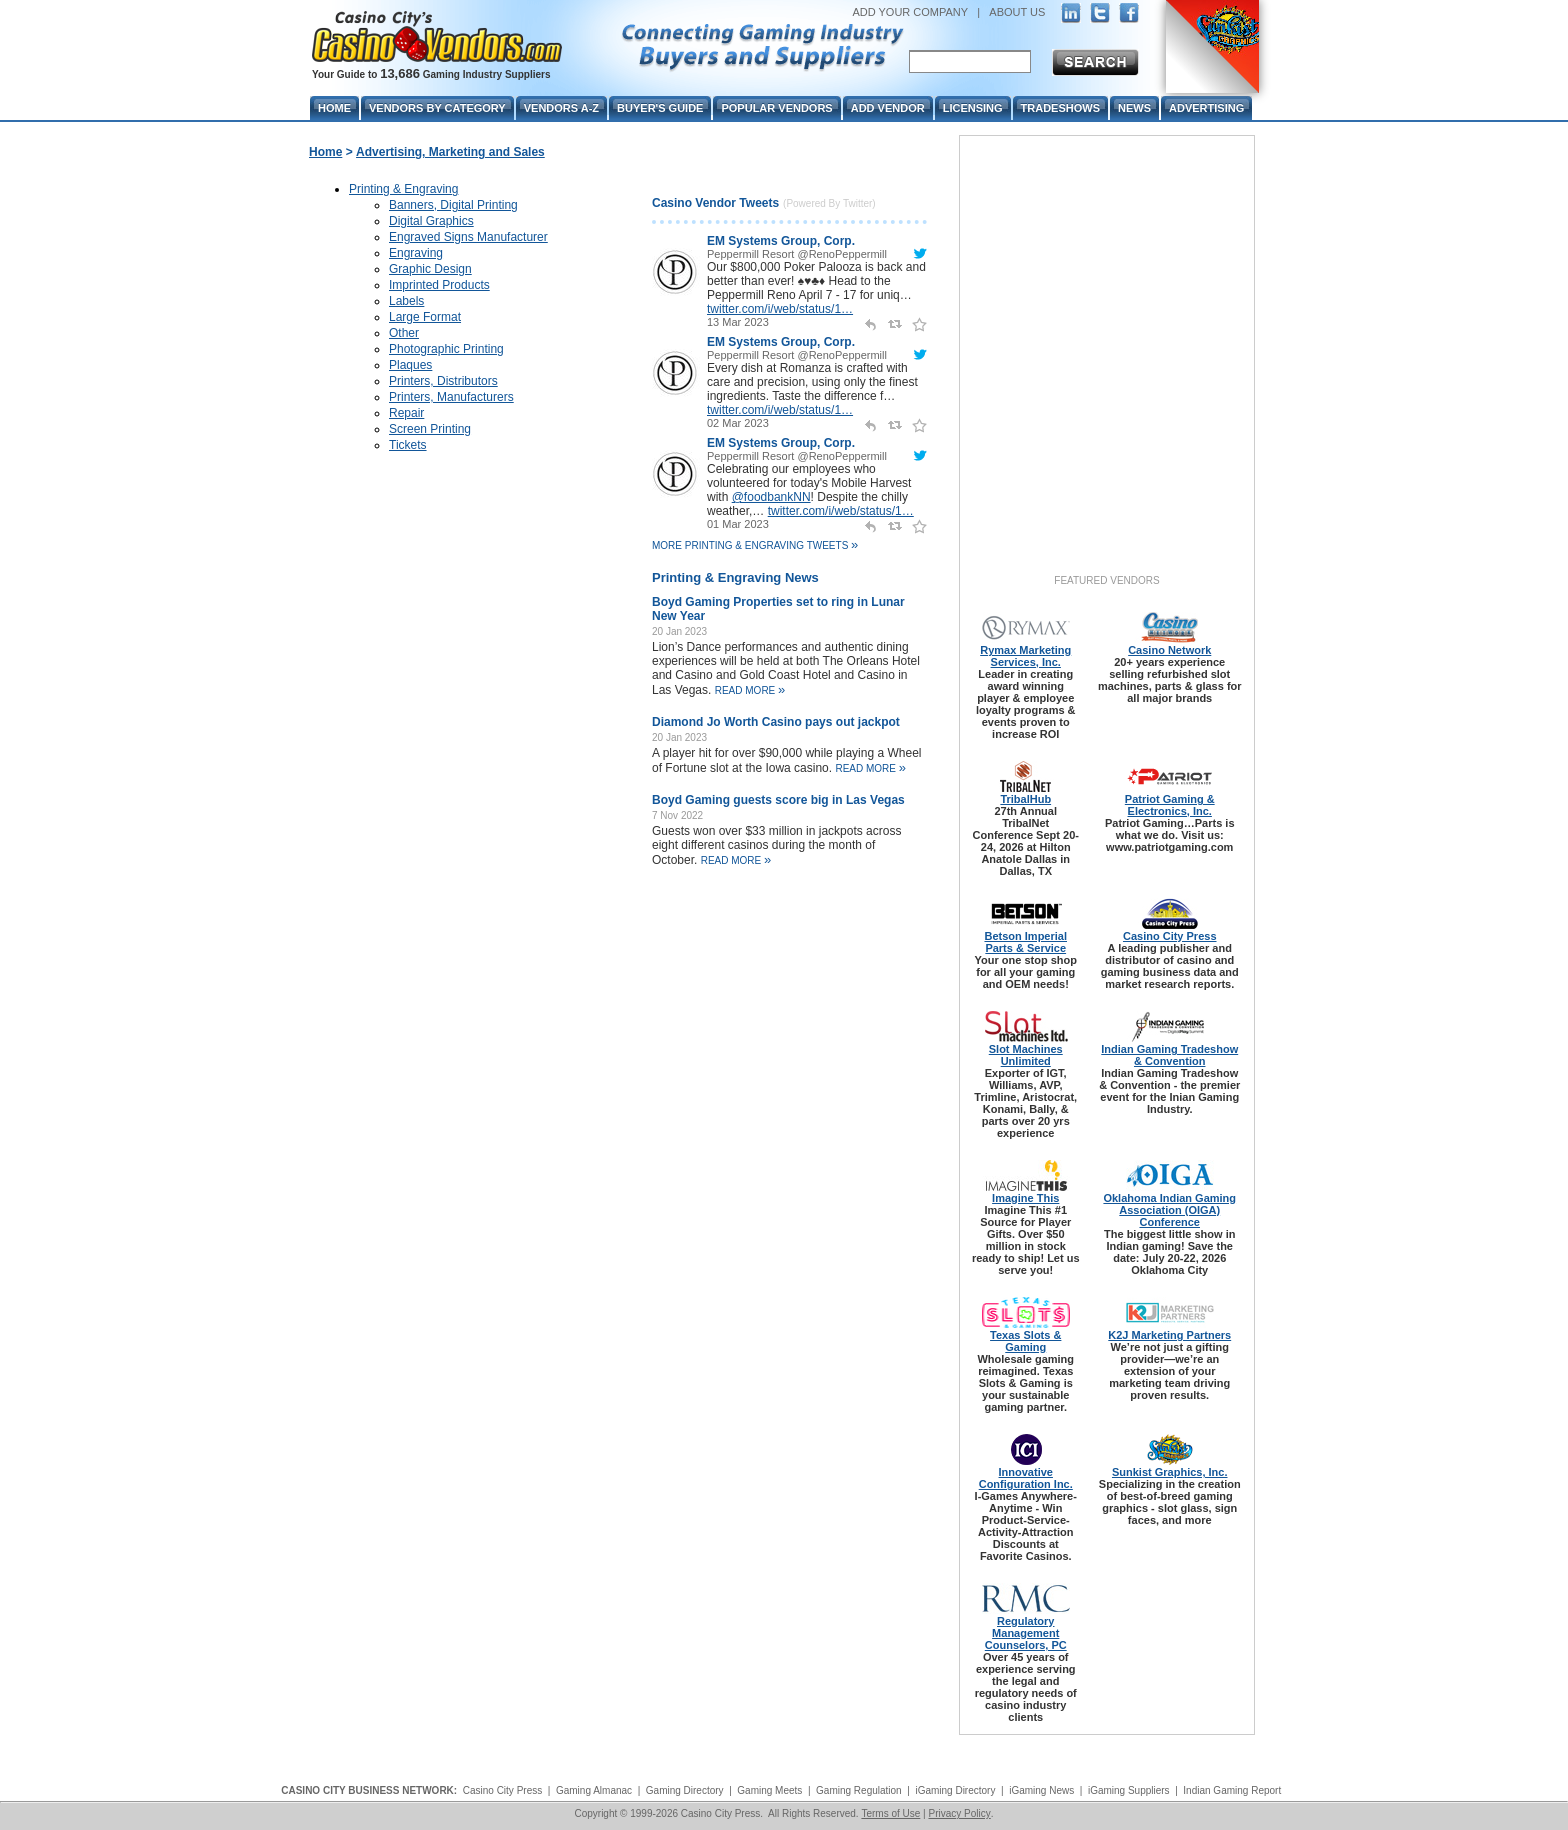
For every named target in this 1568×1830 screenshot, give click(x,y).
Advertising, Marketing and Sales (450, 152)
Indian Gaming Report (1232, 1790)
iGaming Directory (955, 1790)
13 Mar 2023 (738, 322)
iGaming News (1041, 1790)
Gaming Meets (769, 1790)
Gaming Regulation (859, 1790)
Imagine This (1025, 1198)
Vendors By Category (437, 108)
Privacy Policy (959, 1813)
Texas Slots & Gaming (1025, 1341)
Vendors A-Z (561, 108)
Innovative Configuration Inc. (1026, 1478)
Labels (406, 301)
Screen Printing (430, 429)
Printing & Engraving (403, 189)
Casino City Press (1170, 936)
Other (404, 333)
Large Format (425, 317)
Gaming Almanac (594, 1790)
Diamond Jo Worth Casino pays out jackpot (776, 722)
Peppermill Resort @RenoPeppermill (797, 254)
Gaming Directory (685, 1790)
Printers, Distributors (443, 381)
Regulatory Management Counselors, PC (1026, 1633)
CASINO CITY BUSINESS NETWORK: (369, 1790)
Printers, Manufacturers (451, 397)
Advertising (1206, 108)
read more (750, 690)
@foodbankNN (771, 497)
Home (325, 152)
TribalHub (1025, 799)
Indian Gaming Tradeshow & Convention (1169, 1055)
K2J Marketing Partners (1169, 1335)
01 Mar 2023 (738, 524)
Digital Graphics (431, 221)
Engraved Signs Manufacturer (468, 237)
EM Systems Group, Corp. (781, 241)
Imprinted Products (439, 285)
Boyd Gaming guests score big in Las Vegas (778, 800)
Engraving (416, 253)
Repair (406, 413)
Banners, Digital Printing (453, 205)
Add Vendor (888, 108)
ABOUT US (1017, 12)
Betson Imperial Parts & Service (1025, 942)
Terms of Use (890, 1813)
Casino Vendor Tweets (715, 203)
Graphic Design (430, 269)
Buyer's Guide (660, 108)
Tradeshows (1060, 108)
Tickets (408, 445)
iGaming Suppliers (1129, 1790)
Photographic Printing (446, 349)
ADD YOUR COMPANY (910, 12)
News (1134, 108)
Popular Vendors (776, 108)
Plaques (410, 365)
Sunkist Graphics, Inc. (1170, 1472)
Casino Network (1169, 650)
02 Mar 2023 (738, 423)
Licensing (973, 108)
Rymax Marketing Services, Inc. (1025, 656)
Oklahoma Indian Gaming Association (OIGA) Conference (1169, 1210)
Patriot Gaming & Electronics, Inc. (1170, 805)
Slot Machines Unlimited (1026, 1055)
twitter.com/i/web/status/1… (780, 309)
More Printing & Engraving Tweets (755, 545)
